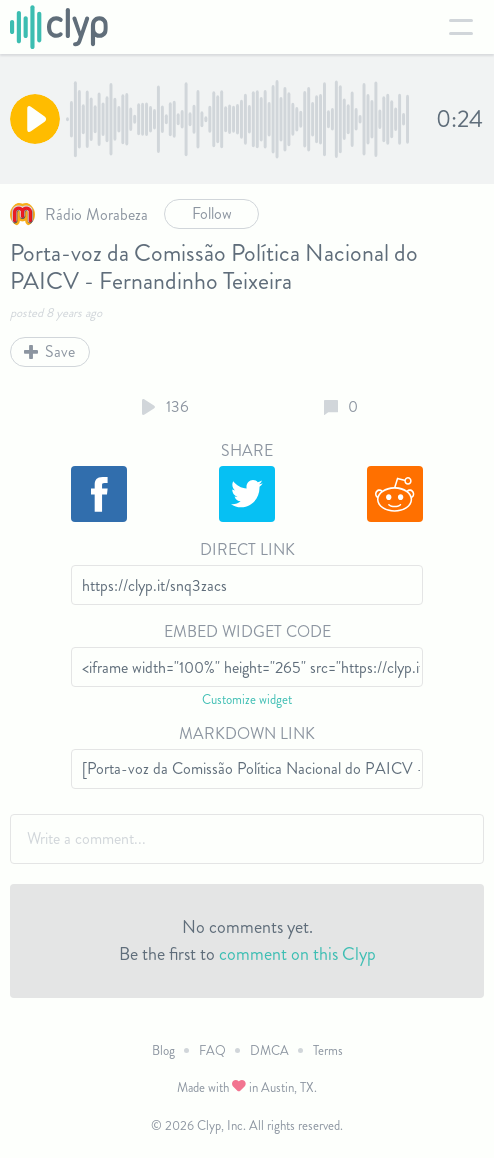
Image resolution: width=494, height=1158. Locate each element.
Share (247, 450)
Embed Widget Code (247, 631)
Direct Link (247, 549)
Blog (163, 1050)
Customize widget (247, 699)
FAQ (212, 1050)
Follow (212, 213)
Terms (328, 1050)
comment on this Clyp (297, 954)
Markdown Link (247, 733)
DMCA (269, 1050)
